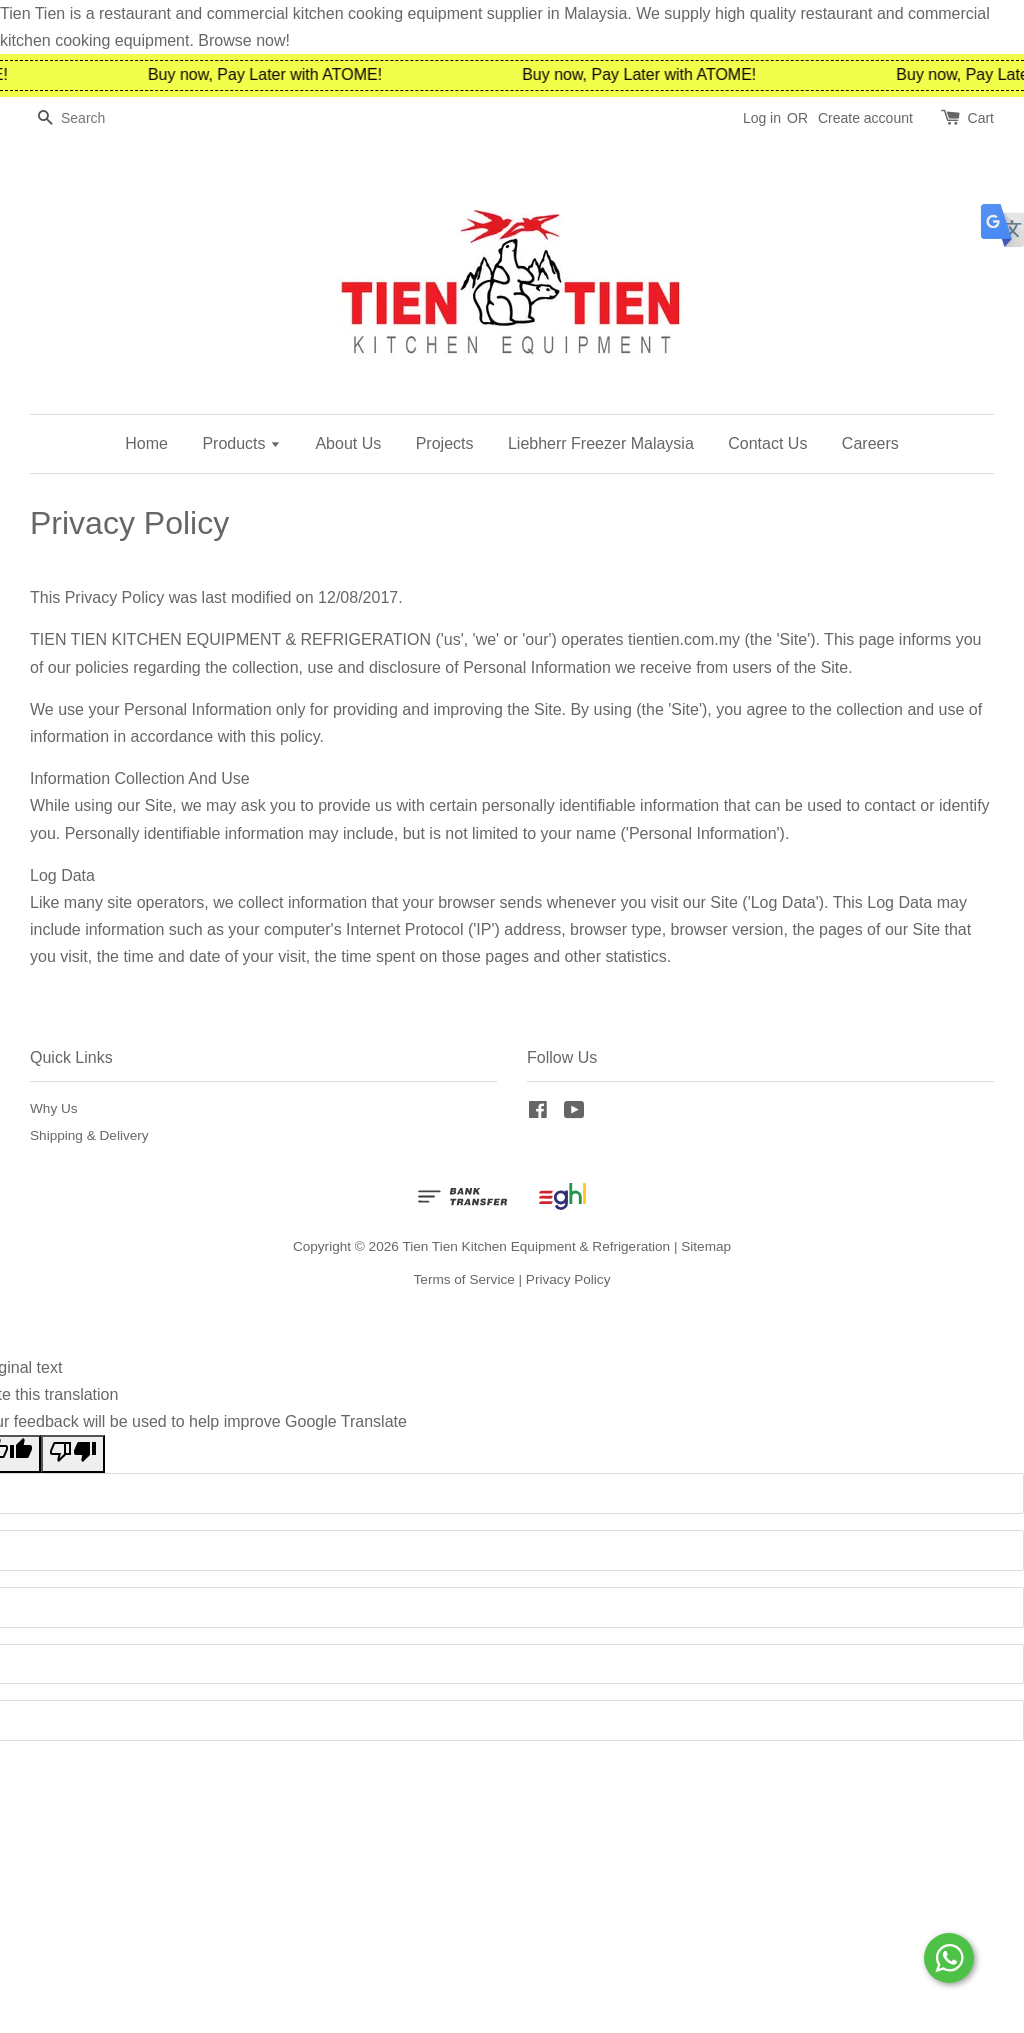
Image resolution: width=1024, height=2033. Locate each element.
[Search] (90, 118)
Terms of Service (464, 1279)
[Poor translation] (73, 1454)
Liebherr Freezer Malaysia (601, 443)
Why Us (54, 1108)
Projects (445, 443)
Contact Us (767, 443)
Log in (762, 118)
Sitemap (706, 1246)
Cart (981, 118)
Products (241, 443)
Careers (870, 443)
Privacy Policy (568, 1279)
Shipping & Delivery (89, 1135)
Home (146, 443)
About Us (348, 443)
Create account (865, 118)
